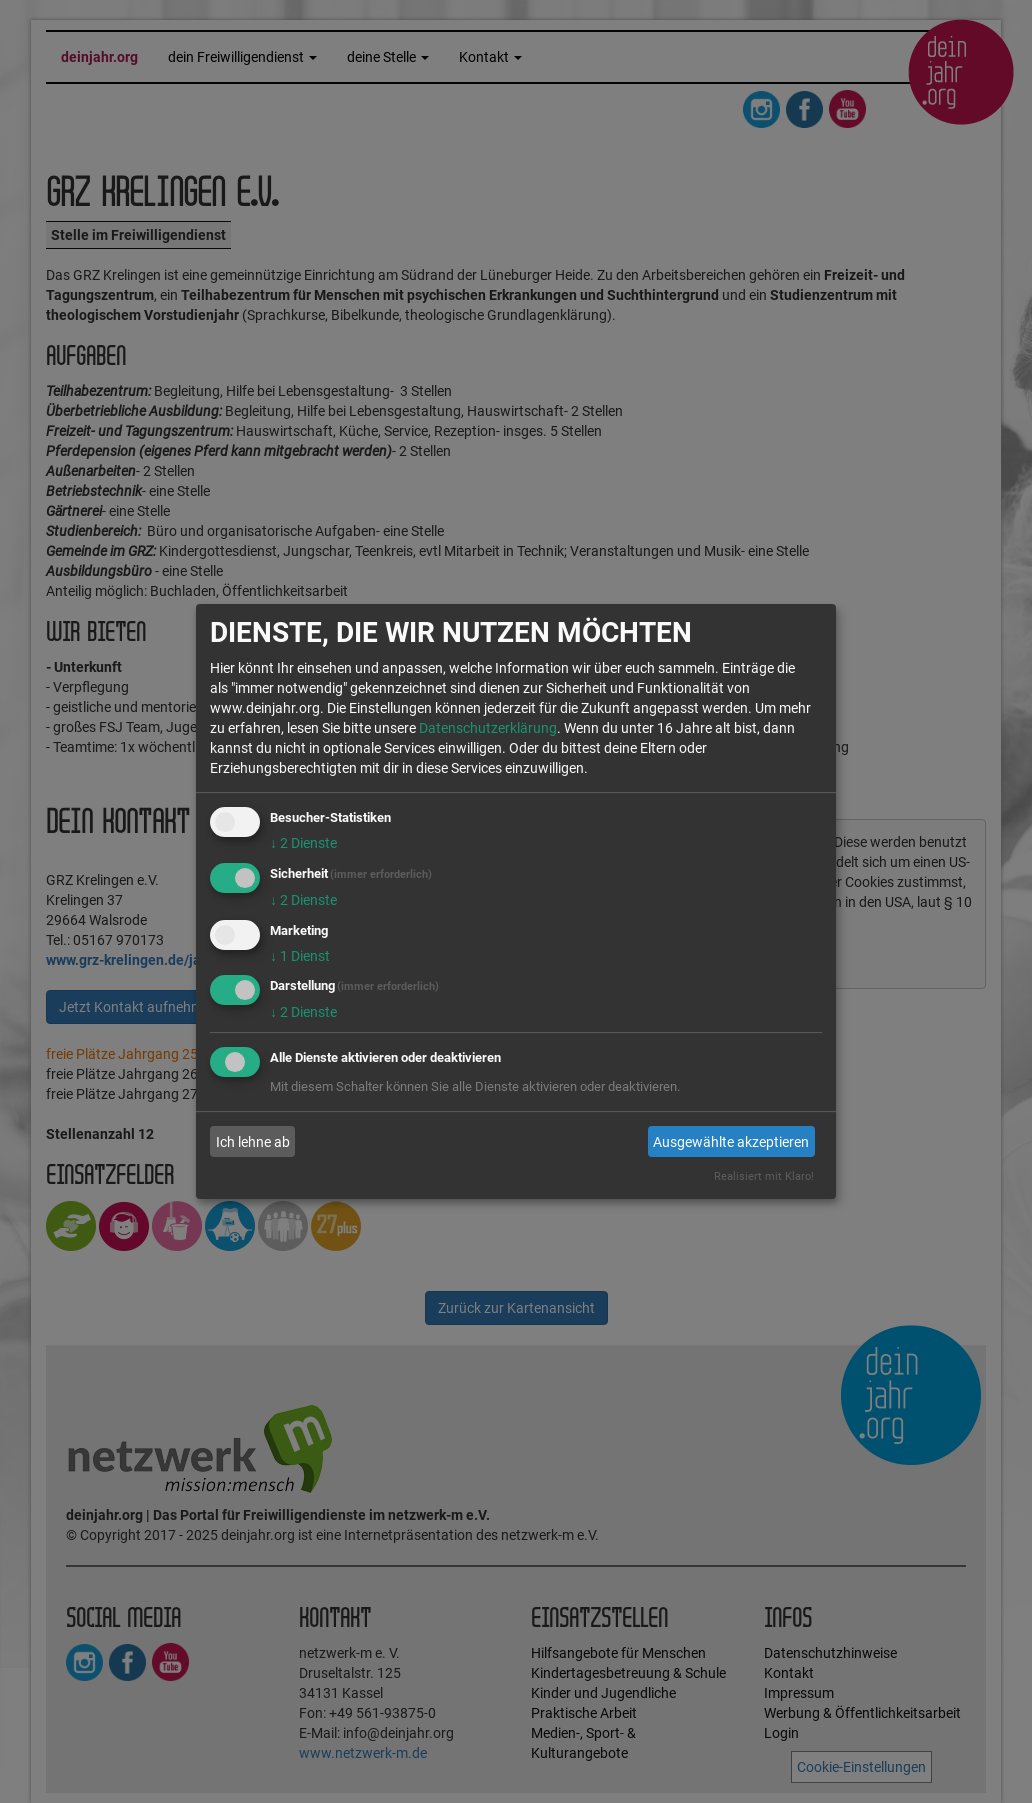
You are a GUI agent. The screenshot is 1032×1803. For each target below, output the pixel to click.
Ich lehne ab (253, 1142)
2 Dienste (303, 843)
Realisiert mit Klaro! (764, 1176)
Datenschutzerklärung (488, 728)
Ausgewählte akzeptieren (731, 1142)
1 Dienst (300, 956)
